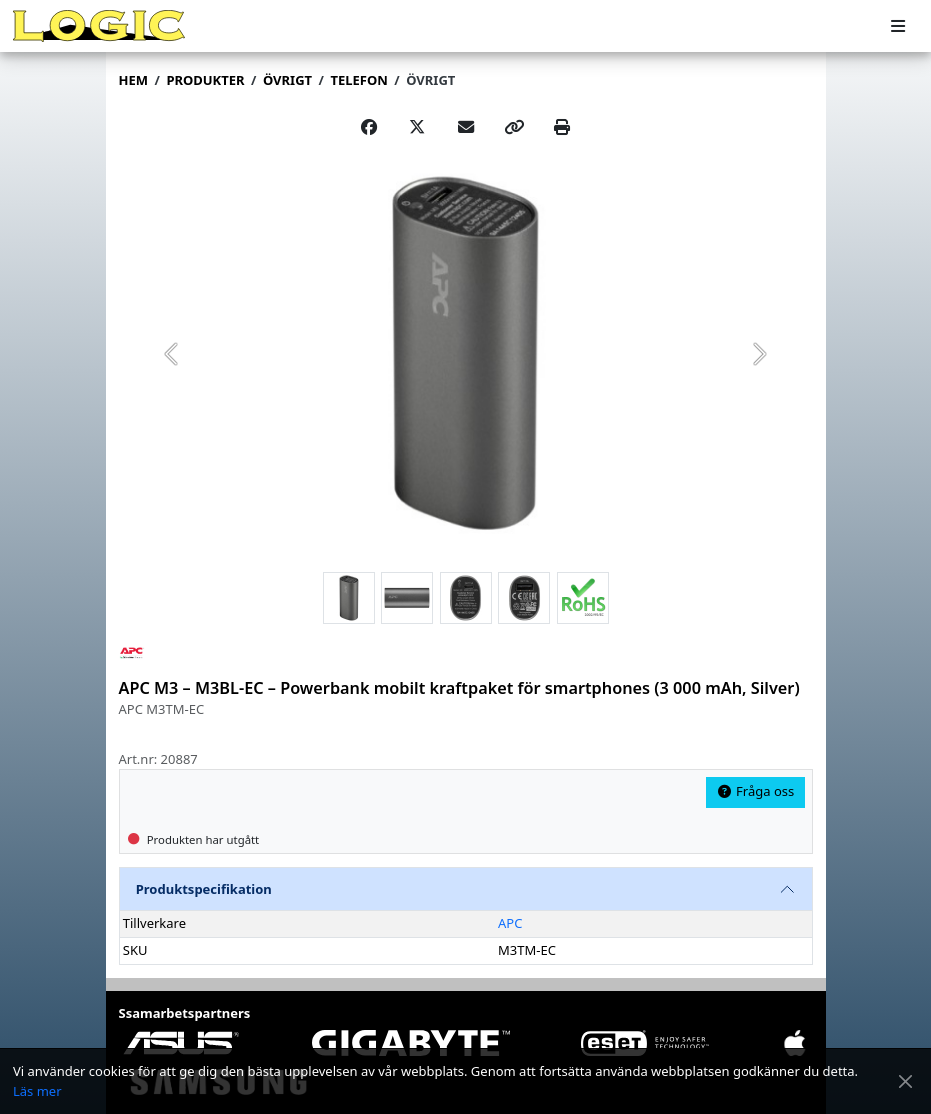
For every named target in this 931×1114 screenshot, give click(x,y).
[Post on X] (417, 127)
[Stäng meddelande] (905, 1081)
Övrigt (430, 80)
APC (510, 923)
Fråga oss (755, 791)
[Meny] (898, 26)
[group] (466, 353)
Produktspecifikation (204, 889)
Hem (133, 80)
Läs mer (37, 1091)
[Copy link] (514, 127)
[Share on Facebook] (369, 127)
